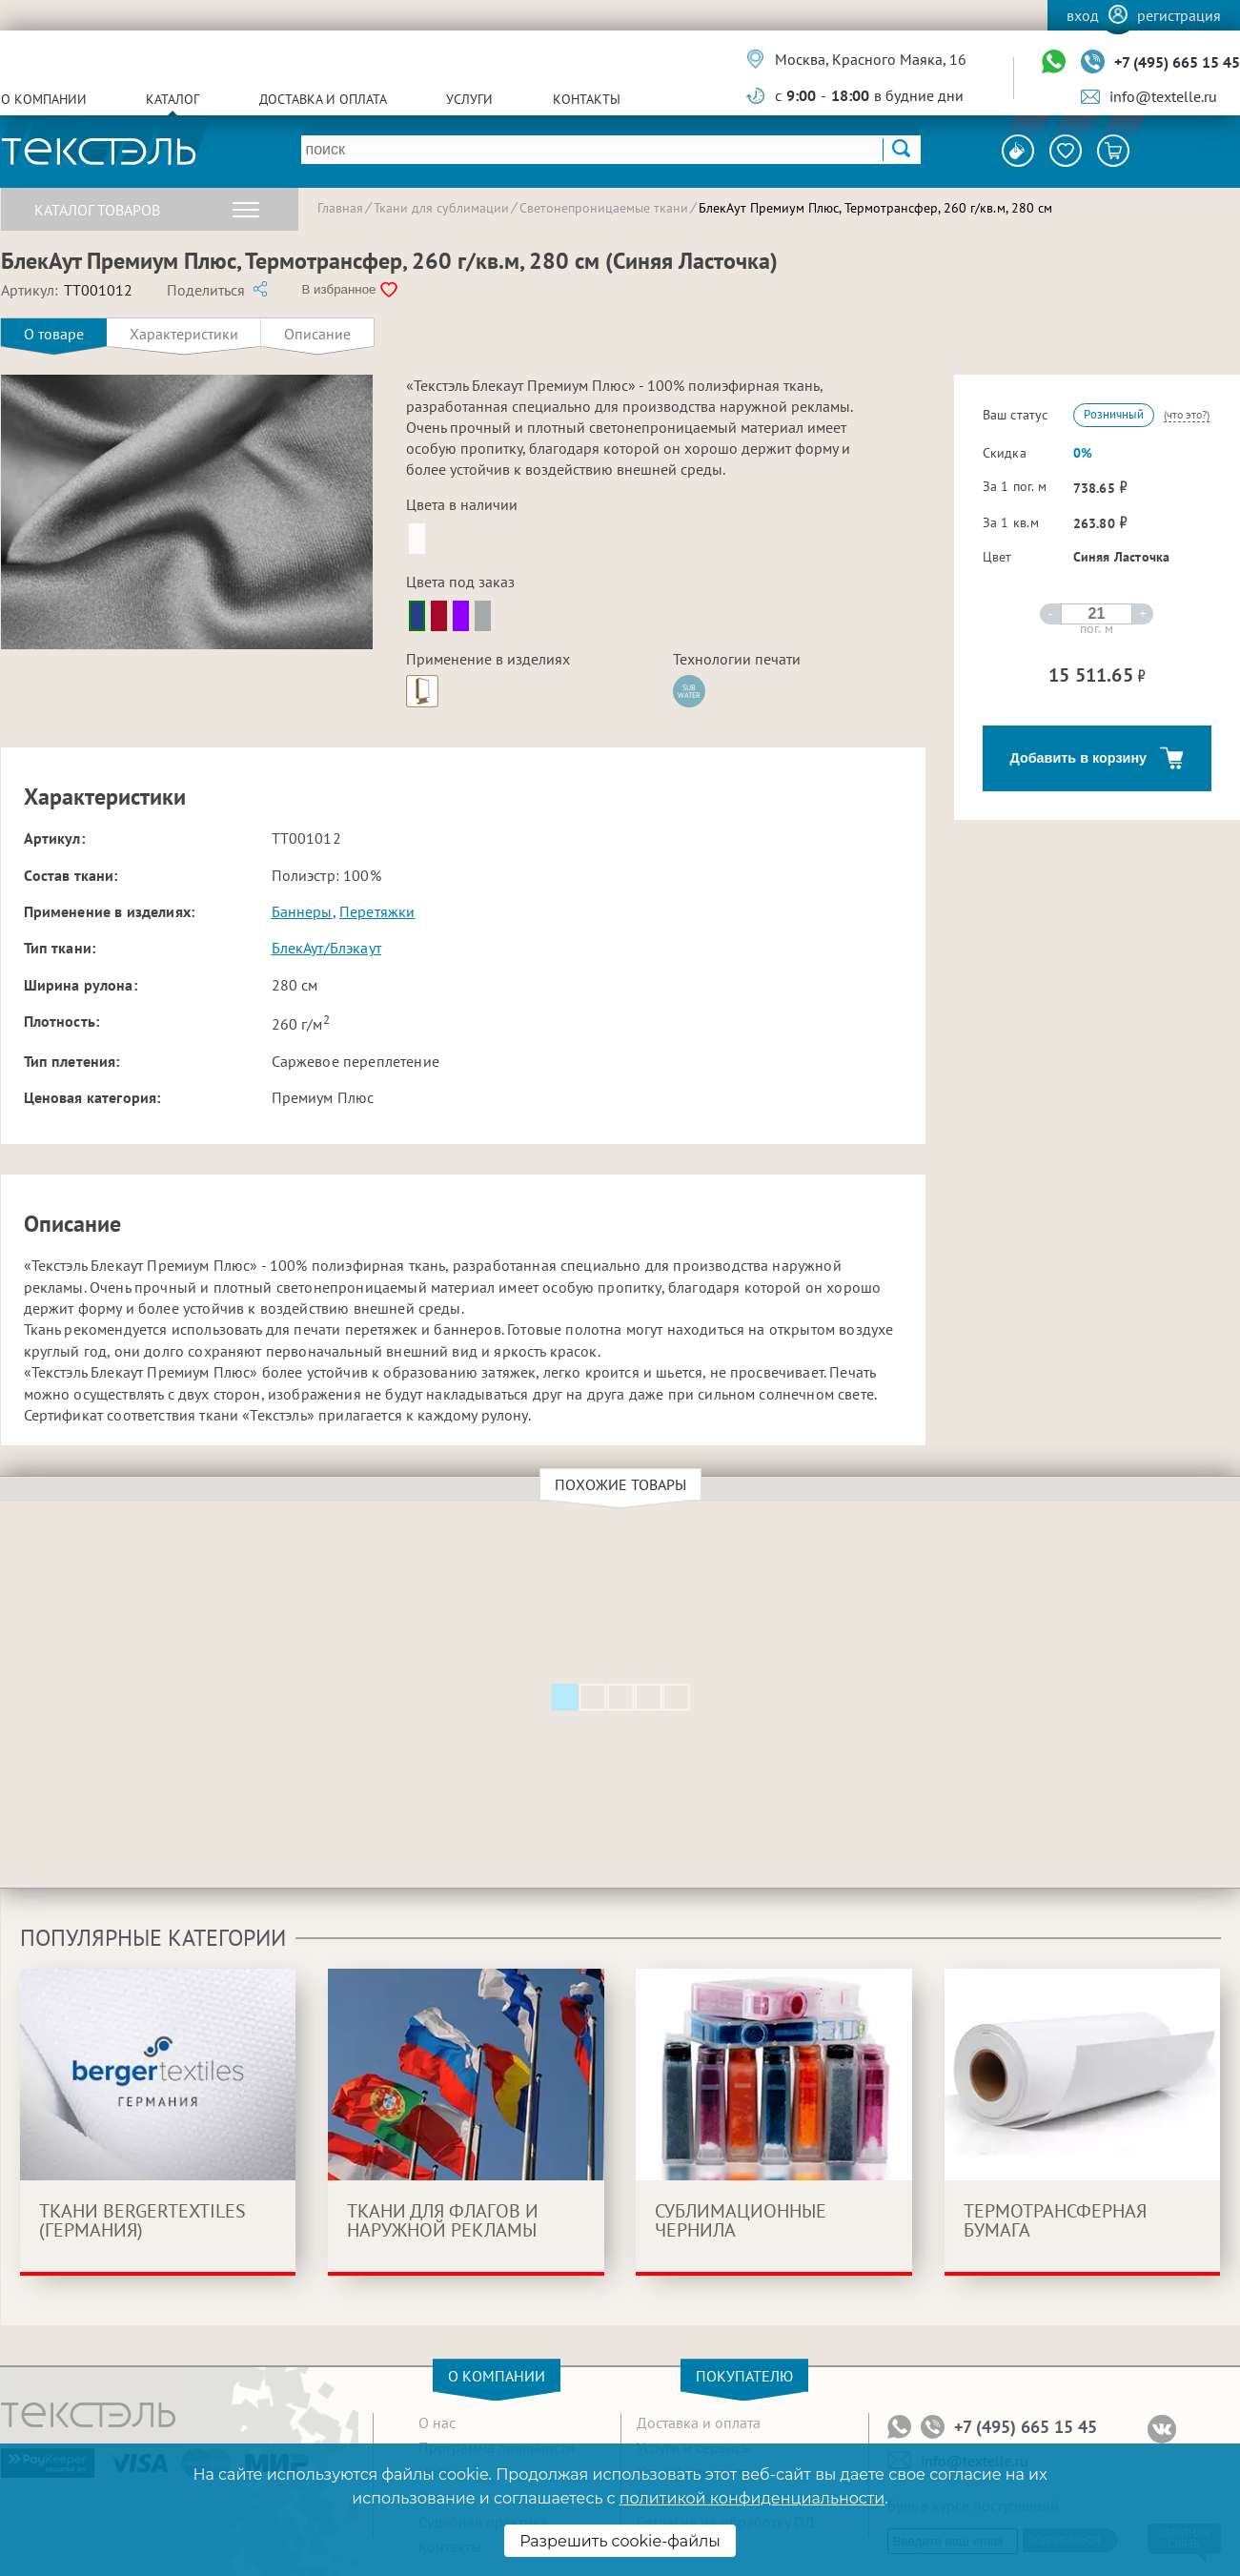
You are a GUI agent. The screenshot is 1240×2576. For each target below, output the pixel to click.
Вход (1083, 15)
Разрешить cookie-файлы (620, 2541)
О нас (437, 2422)
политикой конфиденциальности (752, 2498)
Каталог (172, 99)
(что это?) (1187, 414)
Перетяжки (377, 911)
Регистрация (1179, 15)
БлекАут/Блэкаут (326, 947)
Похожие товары (623, 1484)
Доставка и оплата (323, 99)
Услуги (469, 99)
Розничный (1114, 414)
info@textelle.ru (1163, 96)
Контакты (586, 99)
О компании (44, 99)
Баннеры (302, 911)
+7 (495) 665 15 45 (1177, 62)
